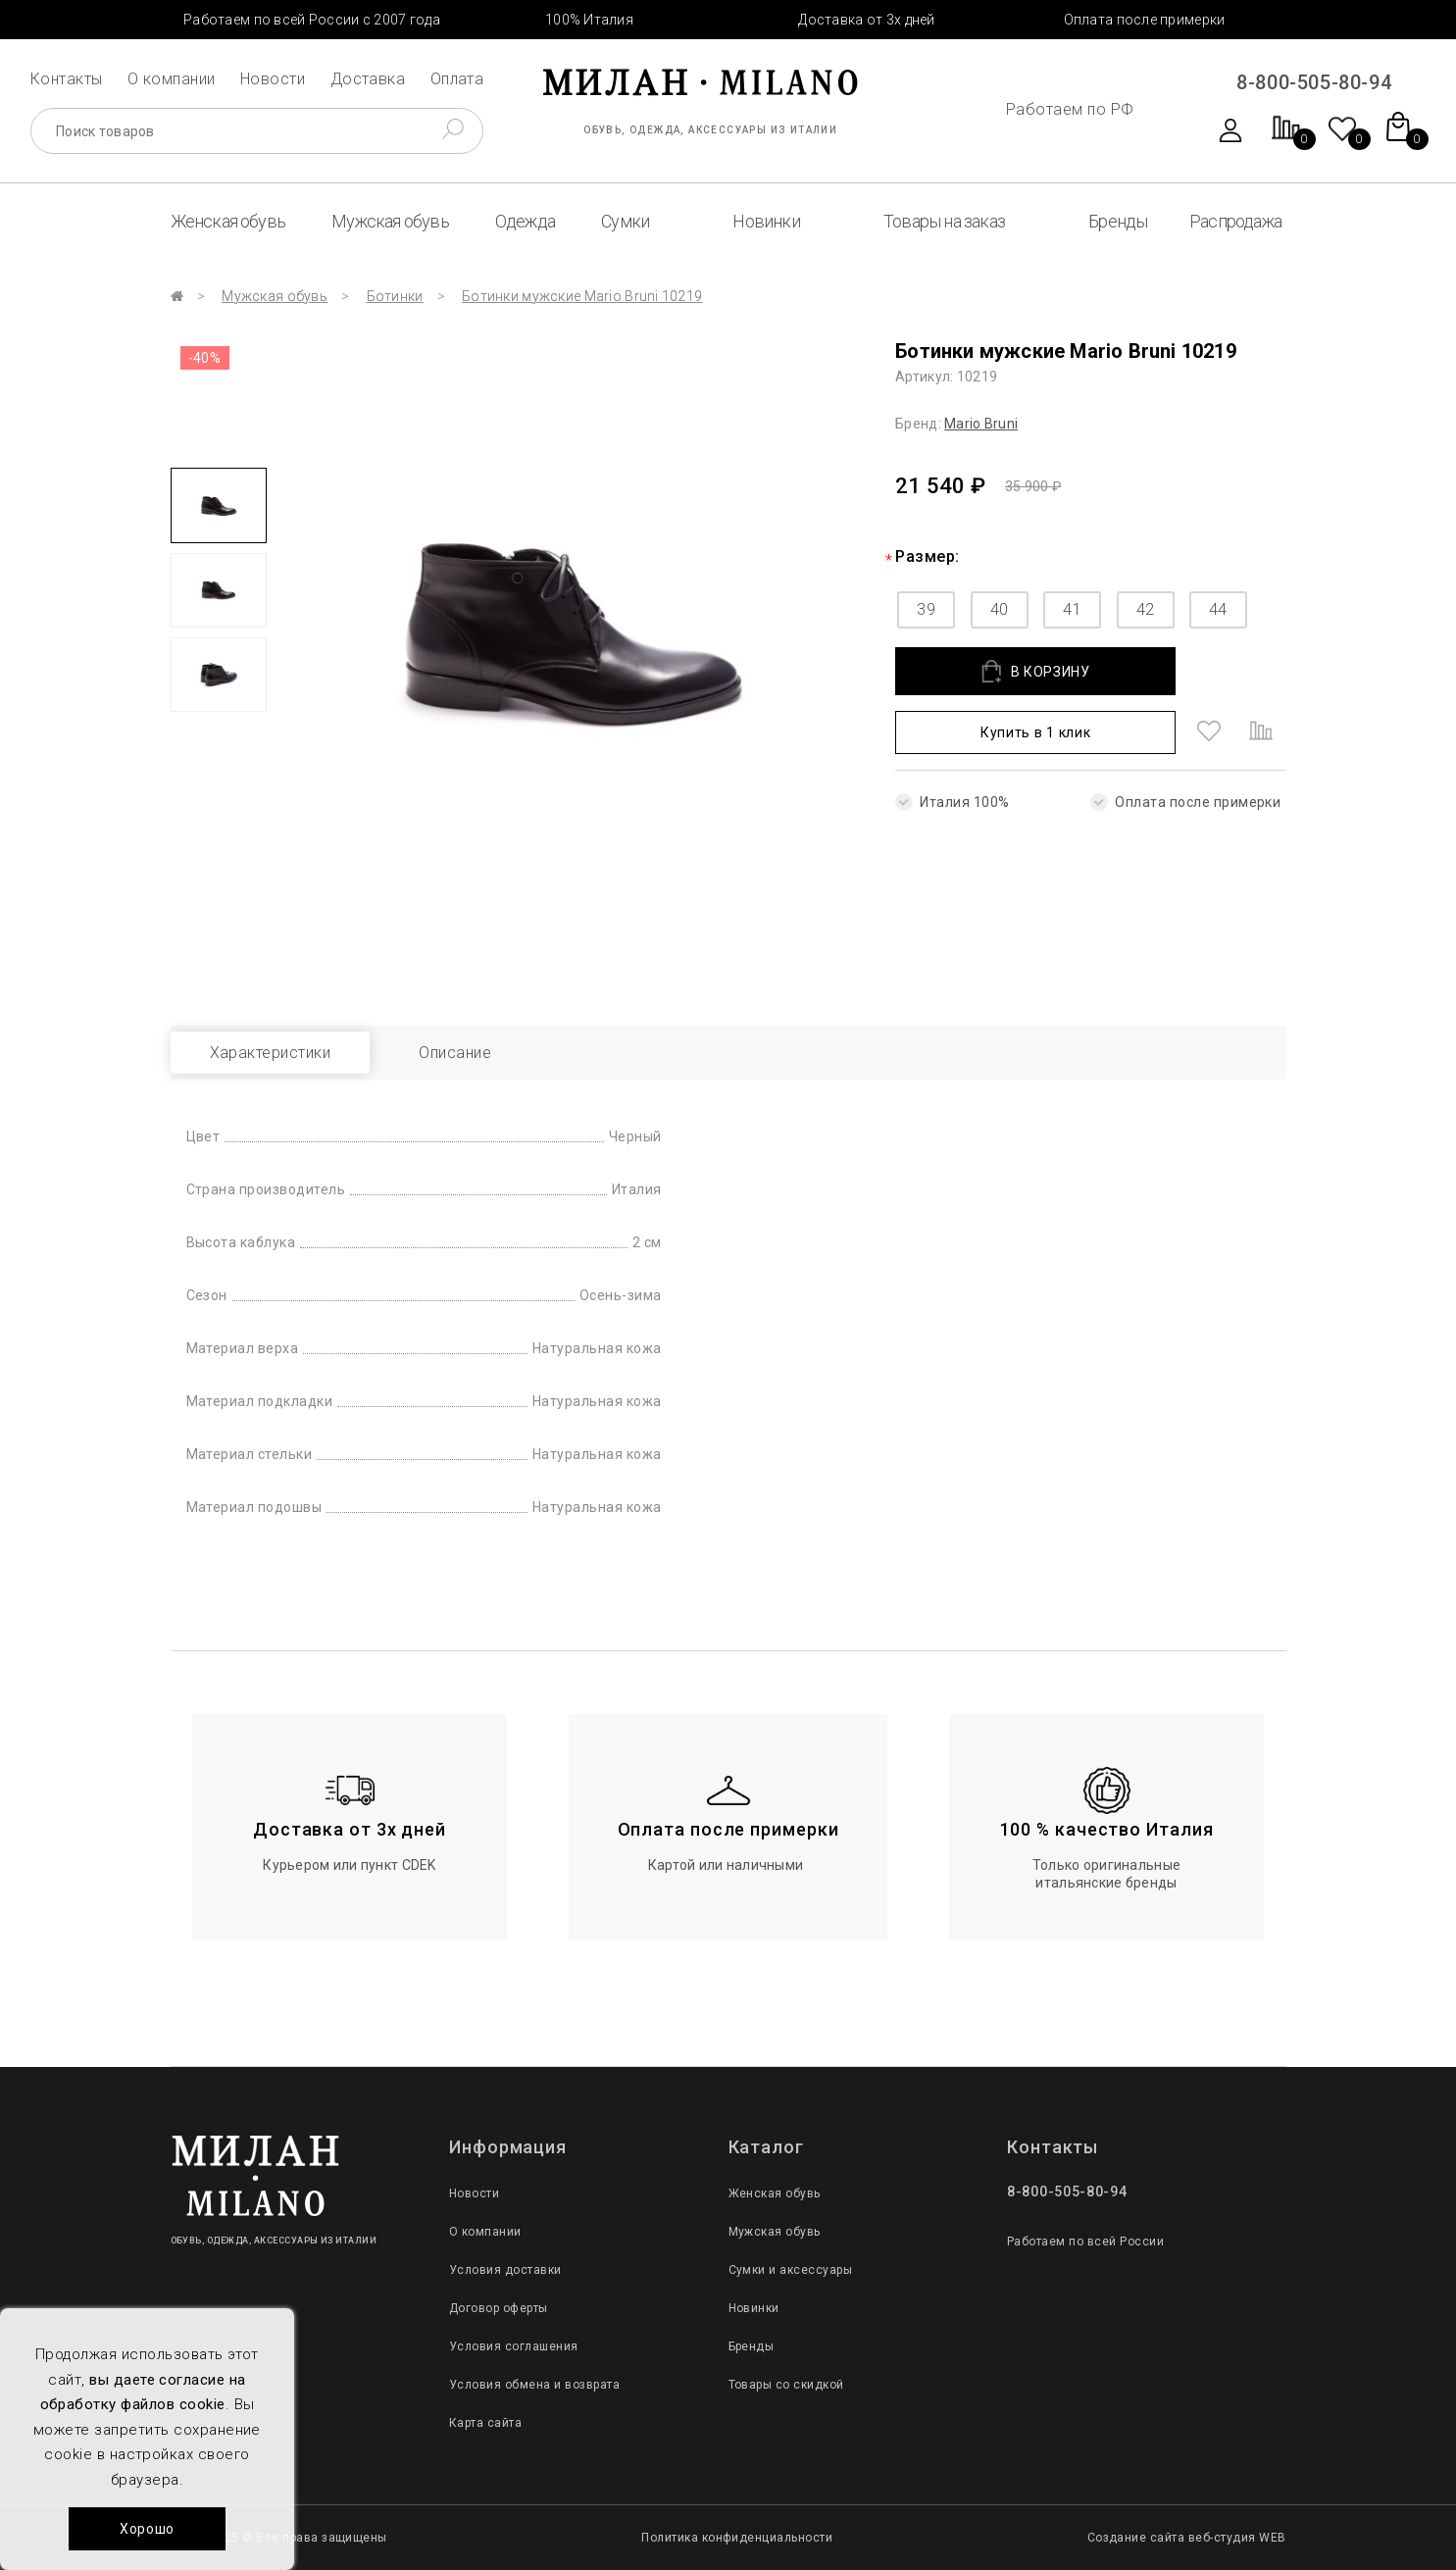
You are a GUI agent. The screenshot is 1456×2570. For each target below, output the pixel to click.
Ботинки (395, 296)
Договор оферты (498, 2308)
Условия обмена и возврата (534, 2385)
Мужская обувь (390, 221)
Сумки (625, 221)
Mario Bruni (981, 423)
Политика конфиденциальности (736, 2538)
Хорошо (147, 2529)
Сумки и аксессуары (790, 2270)
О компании (171, 79)
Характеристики (270, 1052)
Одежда (525, 221)
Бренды (1117, 221)
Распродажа (1235, 221)
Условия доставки (505, 2270)
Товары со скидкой (786, 2385)
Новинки (765, 221)
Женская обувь (228, 221)
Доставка (368, 79)
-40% (205, 358)
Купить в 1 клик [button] (1035, 732)
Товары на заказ (944, 221)
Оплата (457, 79)
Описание (455, 1052)
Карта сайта (485, 2423)
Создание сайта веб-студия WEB (1186, 2538)
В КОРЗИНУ (1035, 671)
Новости (272, 79)
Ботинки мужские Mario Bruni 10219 (582, 296)
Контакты (66, 79)
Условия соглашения (513, 2346)
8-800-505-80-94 (1313, 82)
